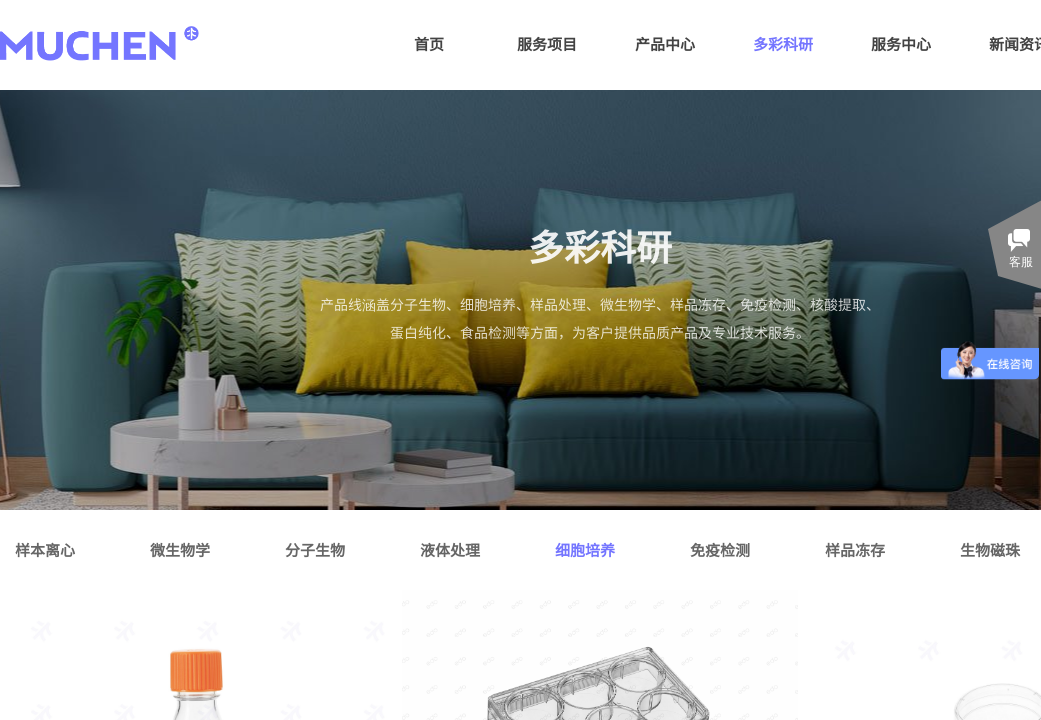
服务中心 (901, 43)
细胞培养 (585, 549)
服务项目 (547, 43)
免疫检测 (720, 549)
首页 (429, 43)
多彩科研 (783, 43)
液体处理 (450, 549)
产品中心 (665, 43)
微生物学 (180, 549)
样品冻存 (855, 549)
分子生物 (315, 549)
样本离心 (45, 549)
